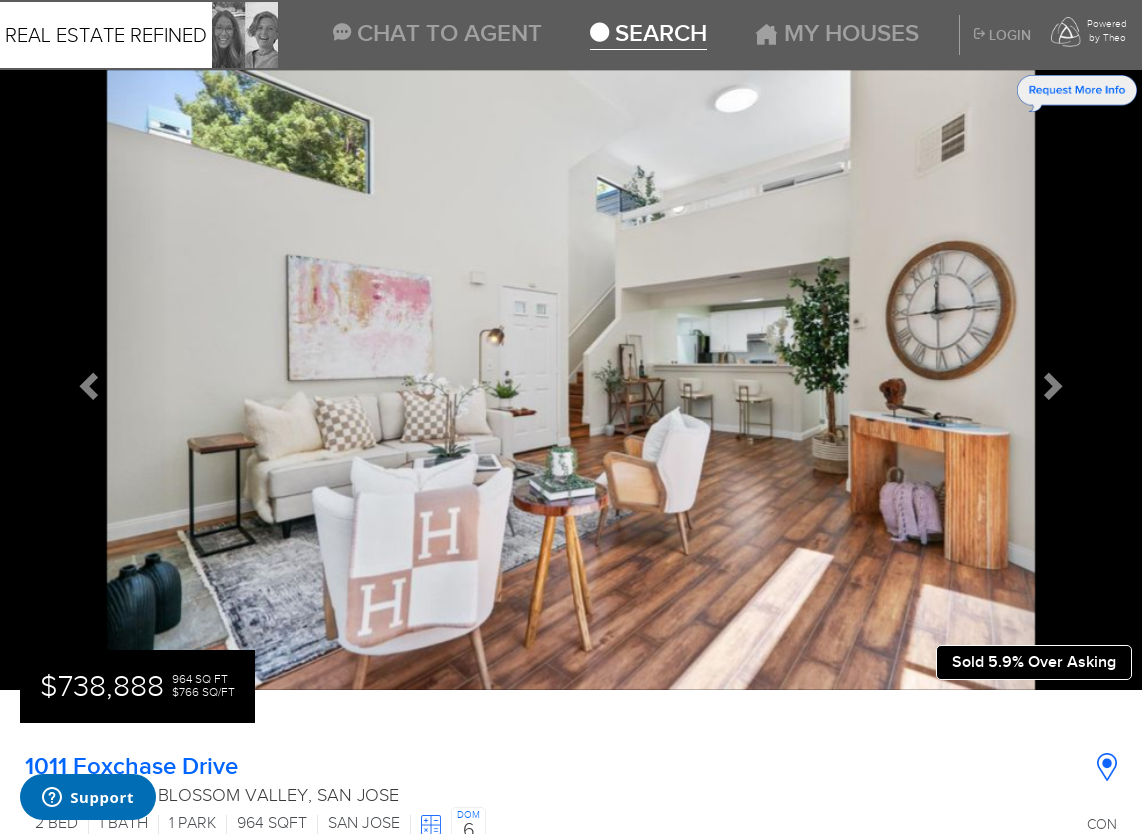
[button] (85, 380)
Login (1002, 36)
